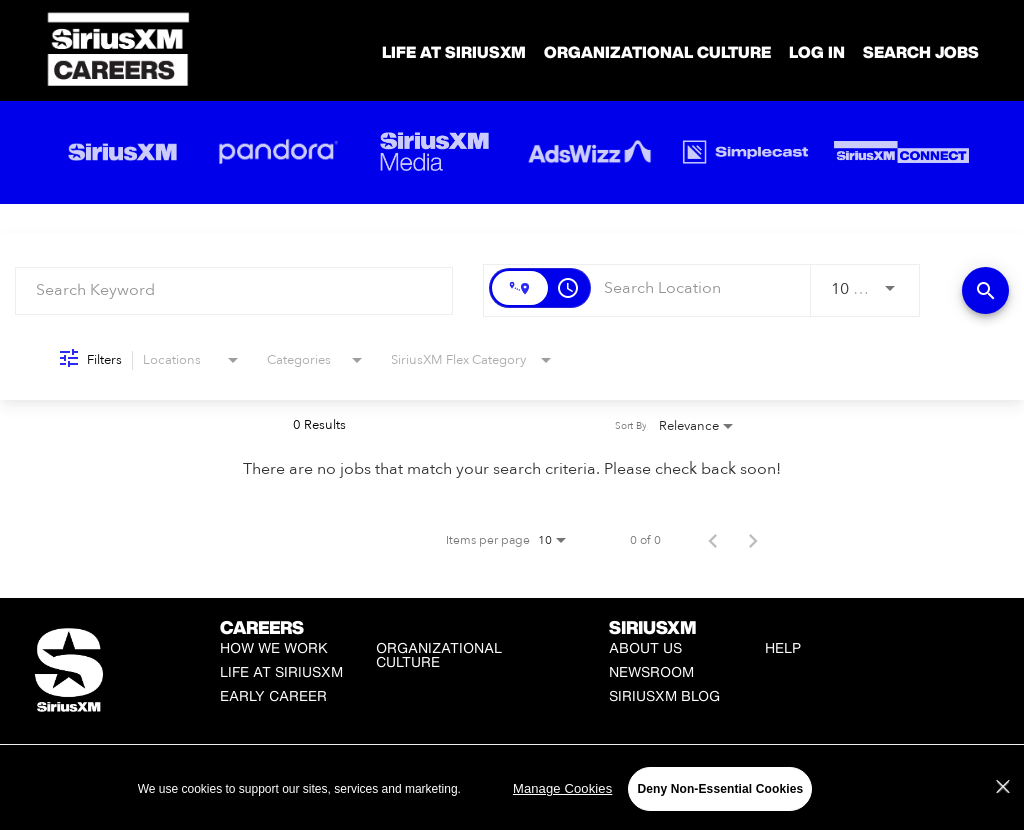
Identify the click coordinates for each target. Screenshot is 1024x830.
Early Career (273, 695)
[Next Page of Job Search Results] (753, 540)
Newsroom (651, 671)
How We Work (274, 647)
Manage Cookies (520, 784)
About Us (645, 647)
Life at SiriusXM (281, 671)
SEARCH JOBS (921, 52)
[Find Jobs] (985, 290)
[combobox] (234, 290)
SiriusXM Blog (664, 695)
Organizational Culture (657, 52)
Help (783, 647)
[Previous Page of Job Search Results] (713, 540)
